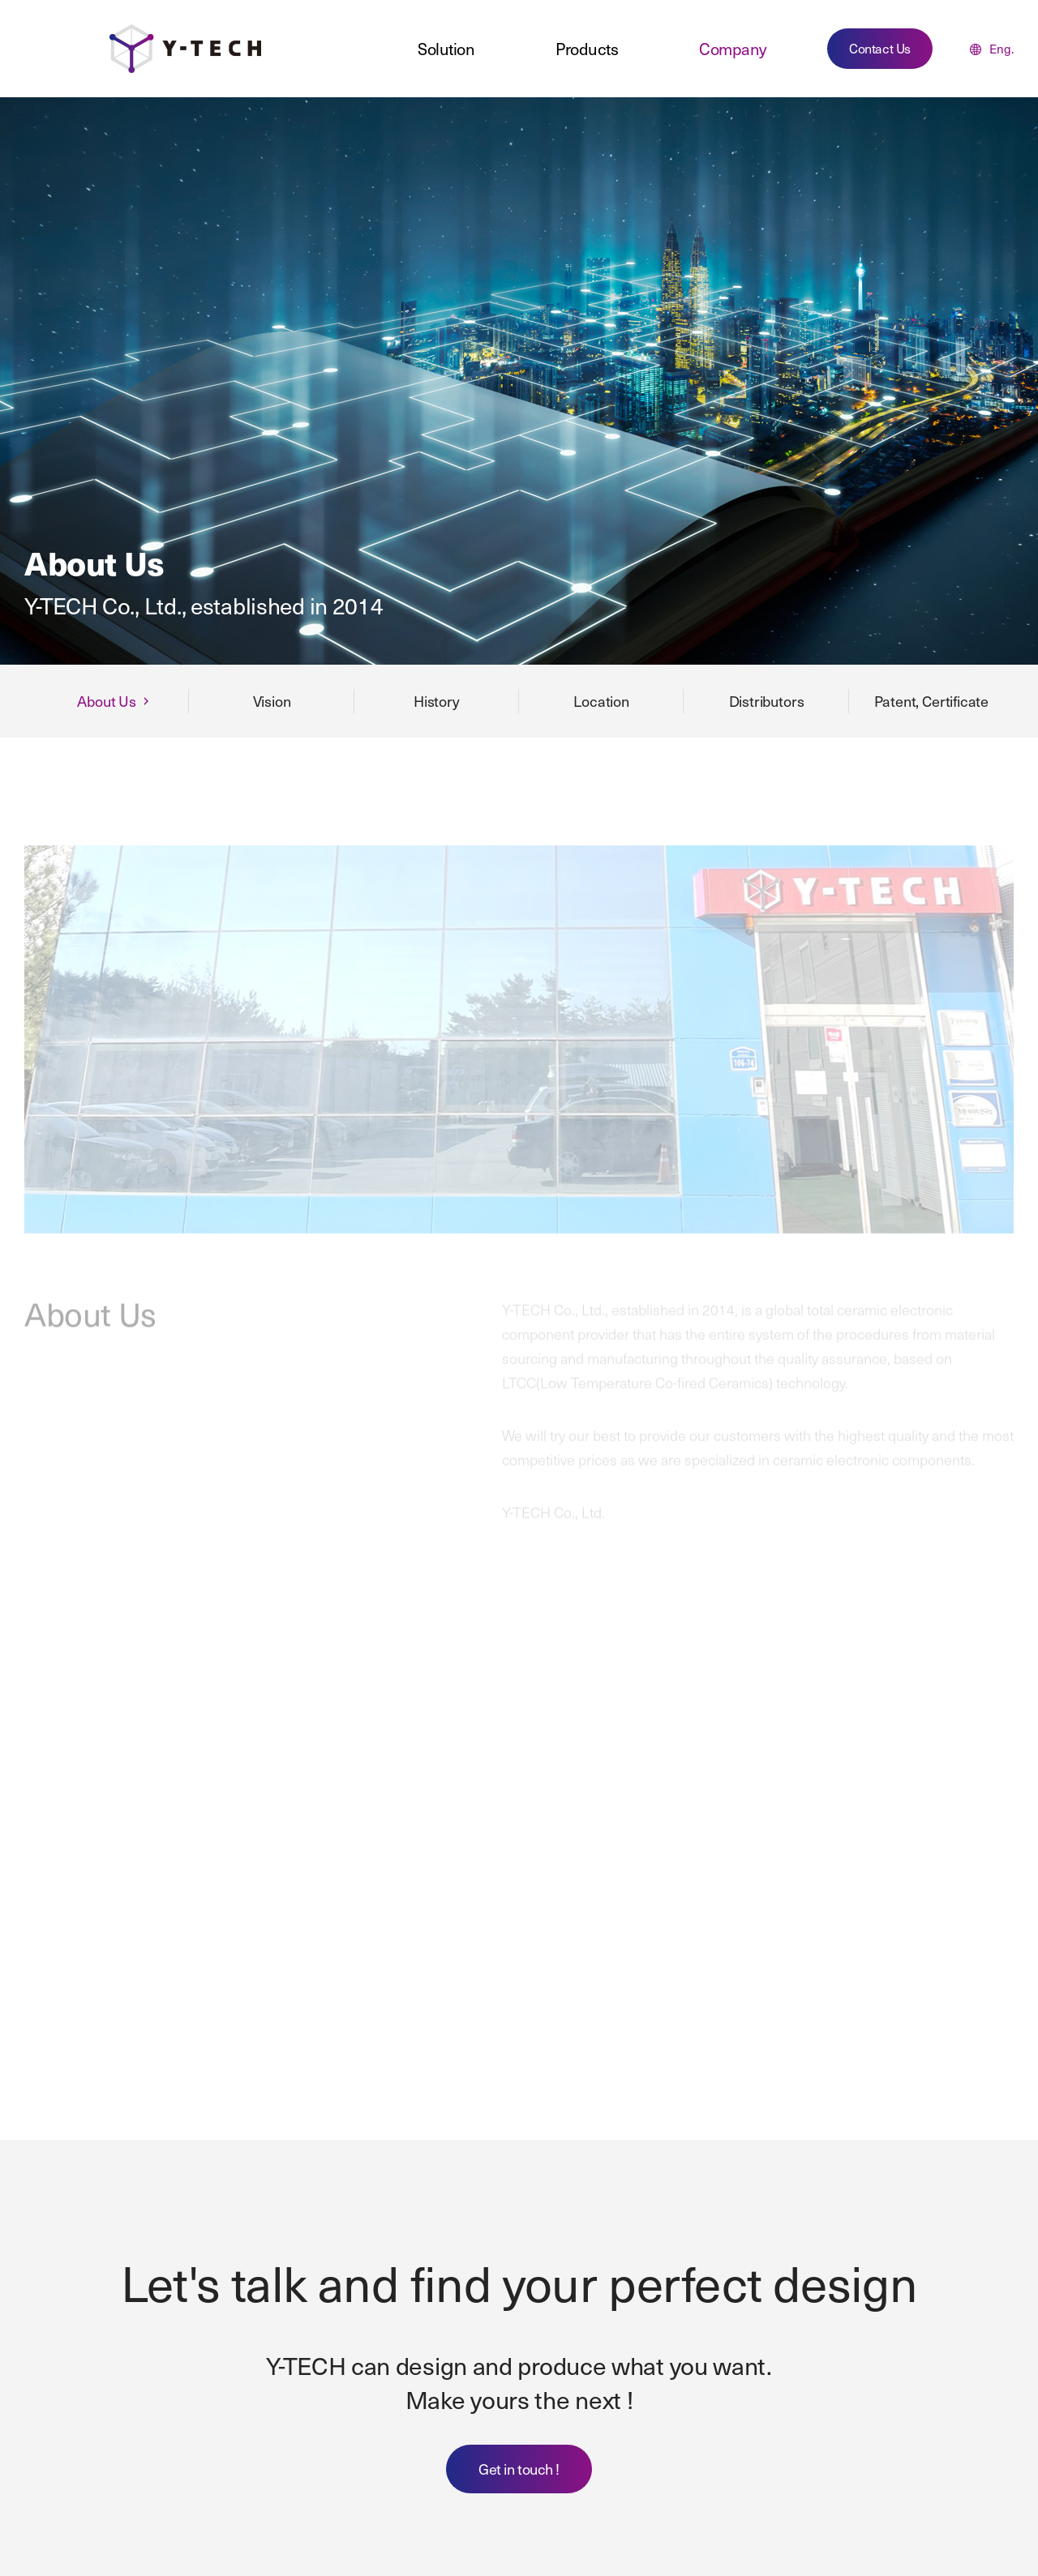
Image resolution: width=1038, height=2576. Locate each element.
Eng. (992, 49)
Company (732, 48)
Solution (446, 48)
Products (586, 48)
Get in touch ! (518, 2468)
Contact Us (879, 48)
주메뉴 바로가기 (0, 0)
